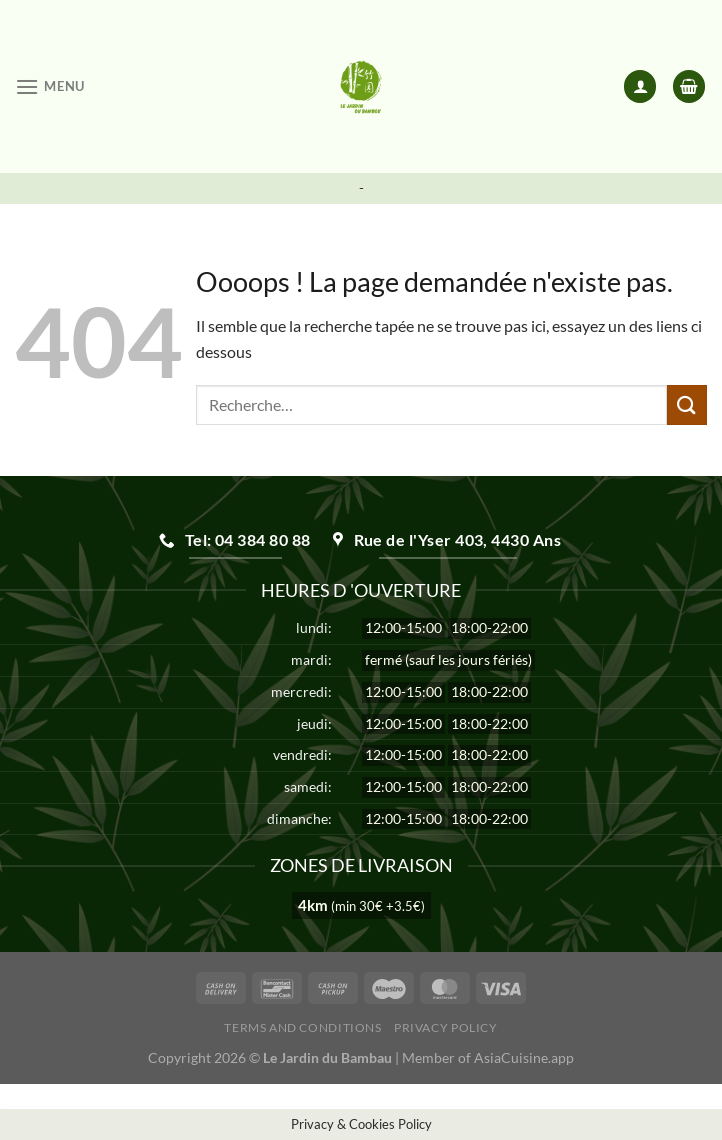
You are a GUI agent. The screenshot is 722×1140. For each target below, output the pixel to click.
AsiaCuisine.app (524, 1057)
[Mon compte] (640, 86)
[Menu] (50, 86)
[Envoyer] (687, 404)
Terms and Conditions (302, 1027)
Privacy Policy (446, 1027)
